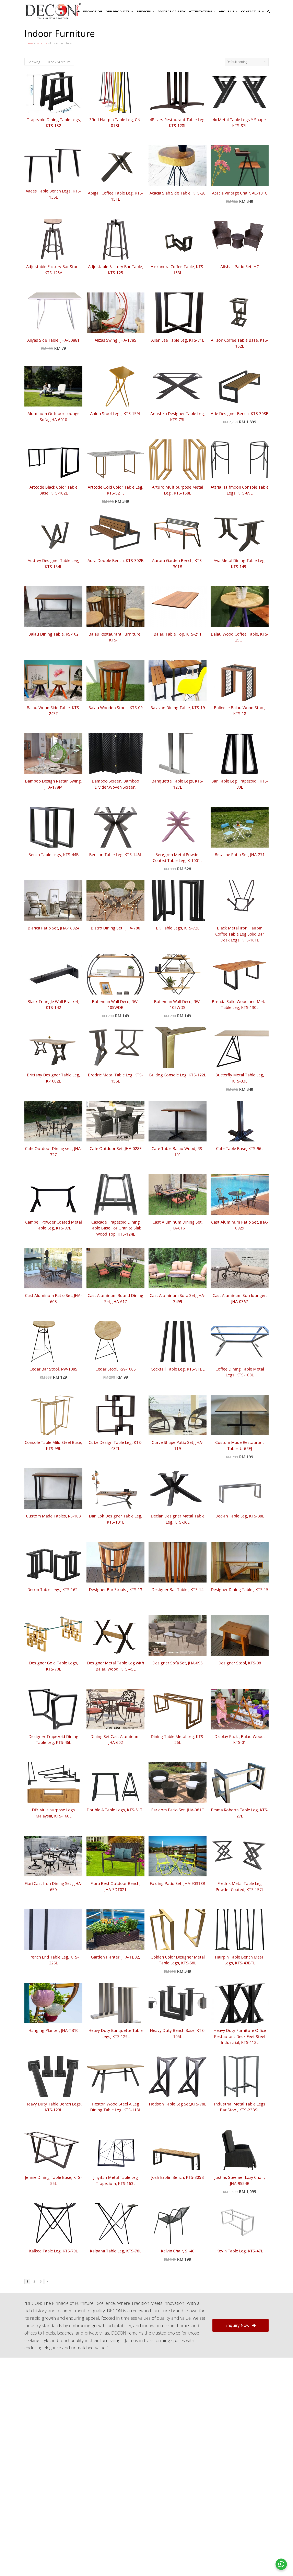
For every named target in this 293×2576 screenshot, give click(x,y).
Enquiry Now (240, 2325)
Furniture (41, 43)
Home (28, 43)
